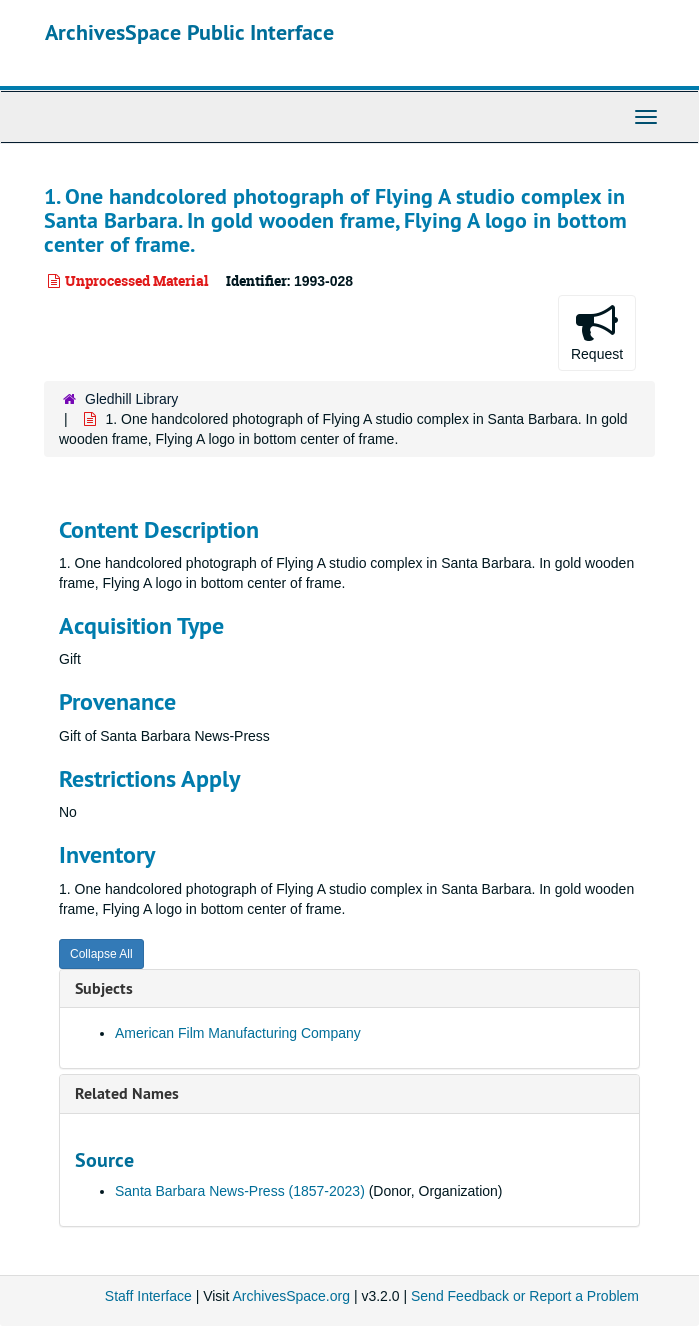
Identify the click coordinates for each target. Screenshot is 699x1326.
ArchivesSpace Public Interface (189, 32)
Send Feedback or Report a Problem (525, 1296)
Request (597, 332)
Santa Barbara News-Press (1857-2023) (240, 1191)
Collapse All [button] (101, 954)
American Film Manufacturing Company (238, 1033)
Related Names (127, 1093)
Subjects (104, 988)
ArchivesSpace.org (291, 1296)
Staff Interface (148, 1296)
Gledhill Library (131, 399)
